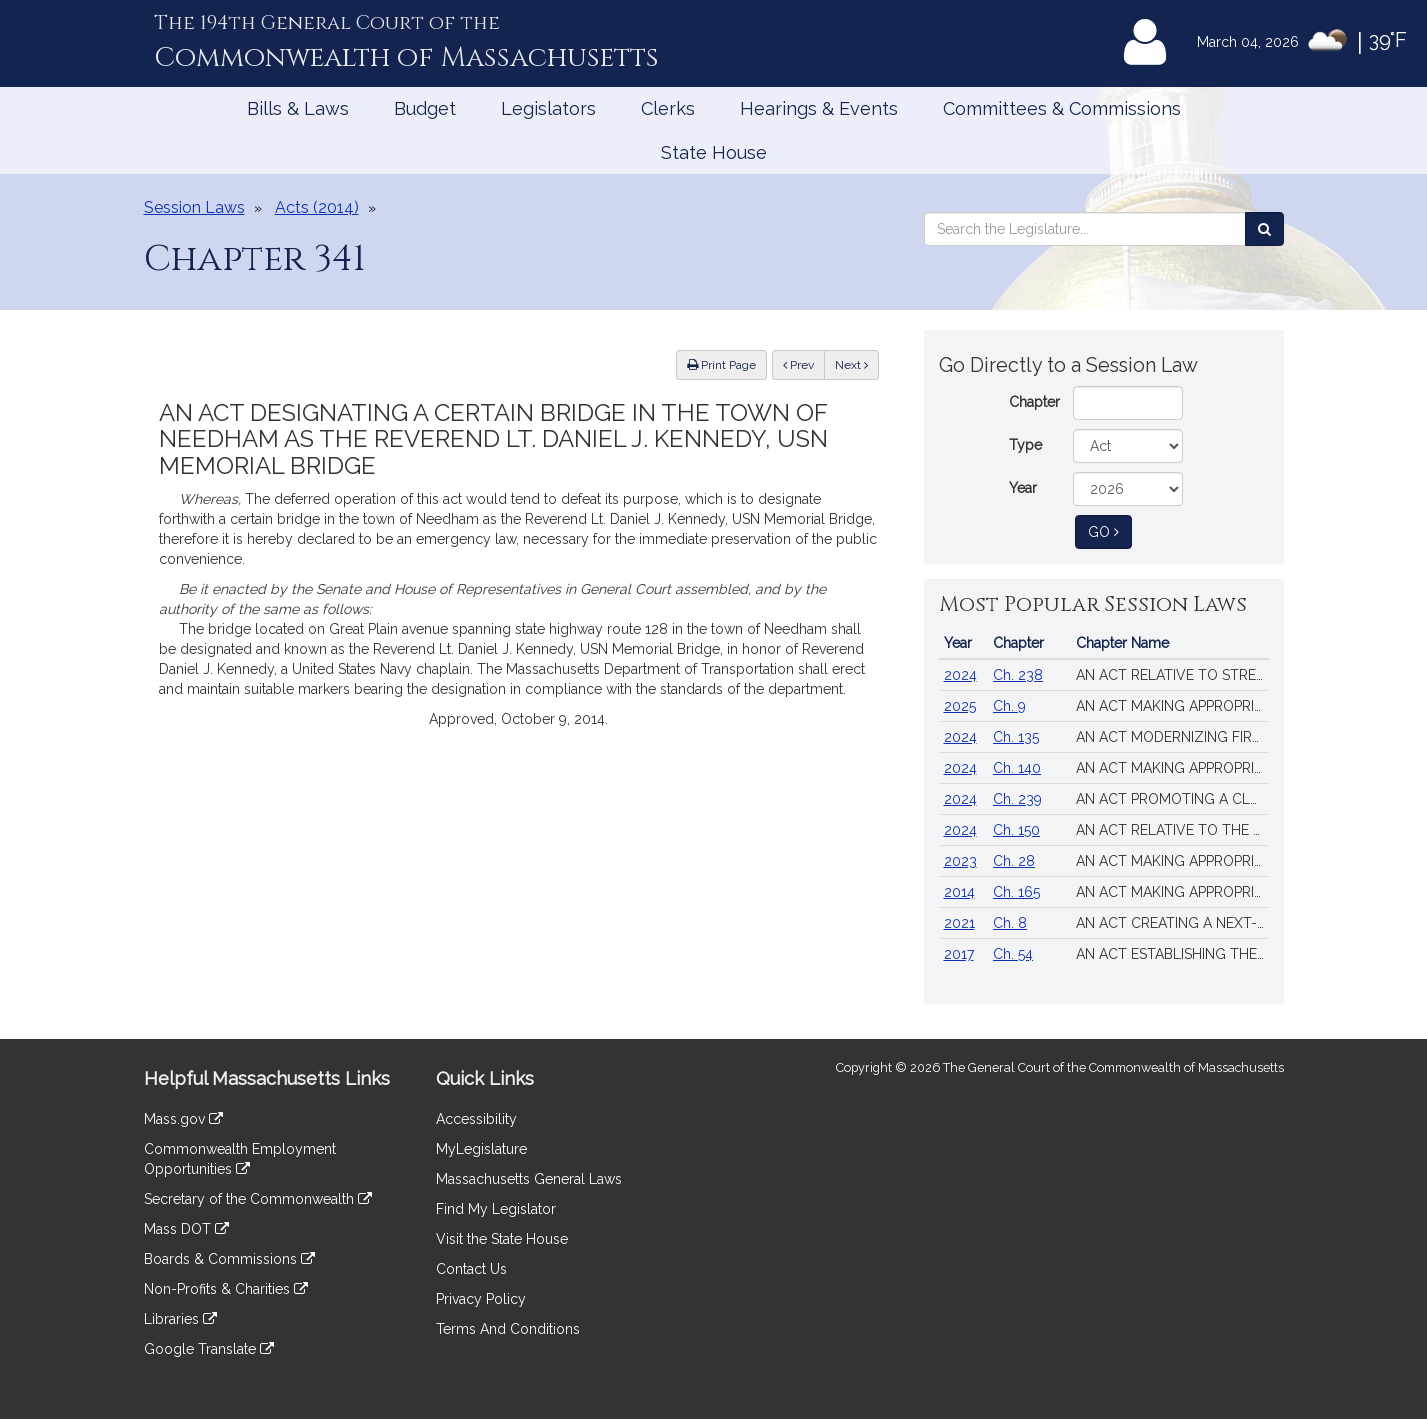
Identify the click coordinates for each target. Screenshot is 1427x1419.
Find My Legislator (496, 1209)
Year (1023, 488)
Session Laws (194, 207)
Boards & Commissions (229, 1259)
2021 (959, 923)
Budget (425, 108)
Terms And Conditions (508, 1329)
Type (1025, 445)
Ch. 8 (1010, 923)
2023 (960, 861)
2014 (959, 892)
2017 (959, 954)
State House (714, 152)
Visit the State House (502, 1239)
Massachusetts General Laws (529, 1179)
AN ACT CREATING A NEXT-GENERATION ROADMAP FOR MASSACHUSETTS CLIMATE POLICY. (1172, 923)
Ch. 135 (1016, 737)
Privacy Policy (481, 1299)
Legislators (548, 108)
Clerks (668, 108)
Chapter (1034, 402)
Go (1110, 530)
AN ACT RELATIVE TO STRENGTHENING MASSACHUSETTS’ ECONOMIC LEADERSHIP (1172, 675)
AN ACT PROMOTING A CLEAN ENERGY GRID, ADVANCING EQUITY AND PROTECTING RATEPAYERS (1172, 799)
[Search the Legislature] (1264, 229)
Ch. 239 (1017, 799)
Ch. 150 (1016, 830)
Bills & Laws (298, 108)
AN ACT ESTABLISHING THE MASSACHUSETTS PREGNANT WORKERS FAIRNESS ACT (1172, 954)
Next (851, 365)
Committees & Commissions (1062, 108)
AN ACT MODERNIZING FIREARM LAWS (1172, 737)
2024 (960, 675)
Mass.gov (183, 1119)
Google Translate (209, 1349)
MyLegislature (481, 1149)
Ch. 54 (1013, 954)
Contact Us (471, 1269)
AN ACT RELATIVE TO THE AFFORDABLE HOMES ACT (1172, 830)
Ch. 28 (1014, 861)
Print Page (721, 365)
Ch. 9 (1009, 706)
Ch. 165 (1016, 892)
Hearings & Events (819, 108)
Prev (804, 363)
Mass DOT (186, 1229)
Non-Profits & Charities (226, 1289)
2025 (960, 706)
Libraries (180, 1319)
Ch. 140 (1017, 768)
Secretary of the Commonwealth (258, 1199)
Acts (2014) (317, 207)
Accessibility (476, 1119)
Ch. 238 (1018, 675)
